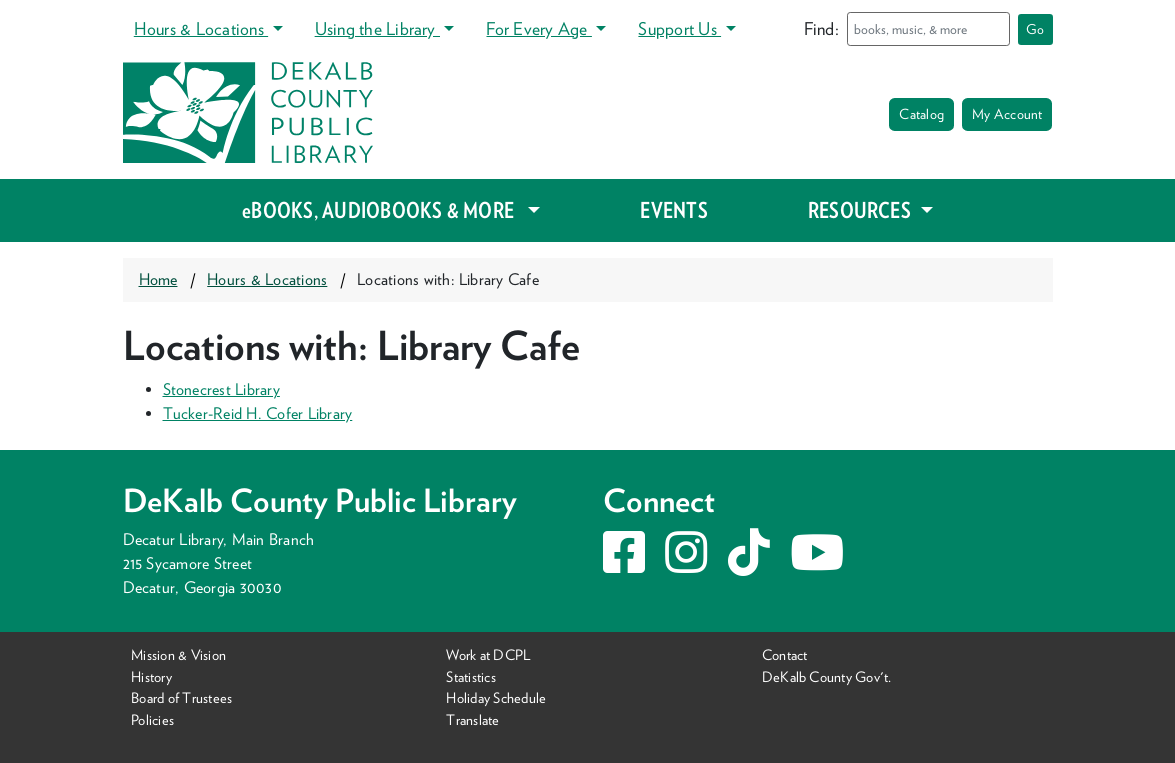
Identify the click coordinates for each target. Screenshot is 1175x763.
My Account (1007, 114)
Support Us (679, 28)
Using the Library (377, 28)
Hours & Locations (201, 28)
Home (158, 279)
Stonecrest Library (221, 389)
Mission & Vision (178, 654)
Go (1035, 29)
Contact (785, 654)
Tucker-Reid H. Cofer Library (258, 413)
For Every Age (538, 28)
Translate (472, 719)
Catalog (921, 114)
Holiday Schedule (496, 697)
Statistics (470, 676)
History (151, 676)
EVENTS (673, 210)
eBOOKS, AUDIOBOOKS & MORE (382, 210)
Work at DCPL (488, 654)
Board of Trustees (181, 697)
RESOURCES (861, 210)
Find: (821, 28)
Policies (152, 719)
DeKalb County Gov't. (827, 676)
